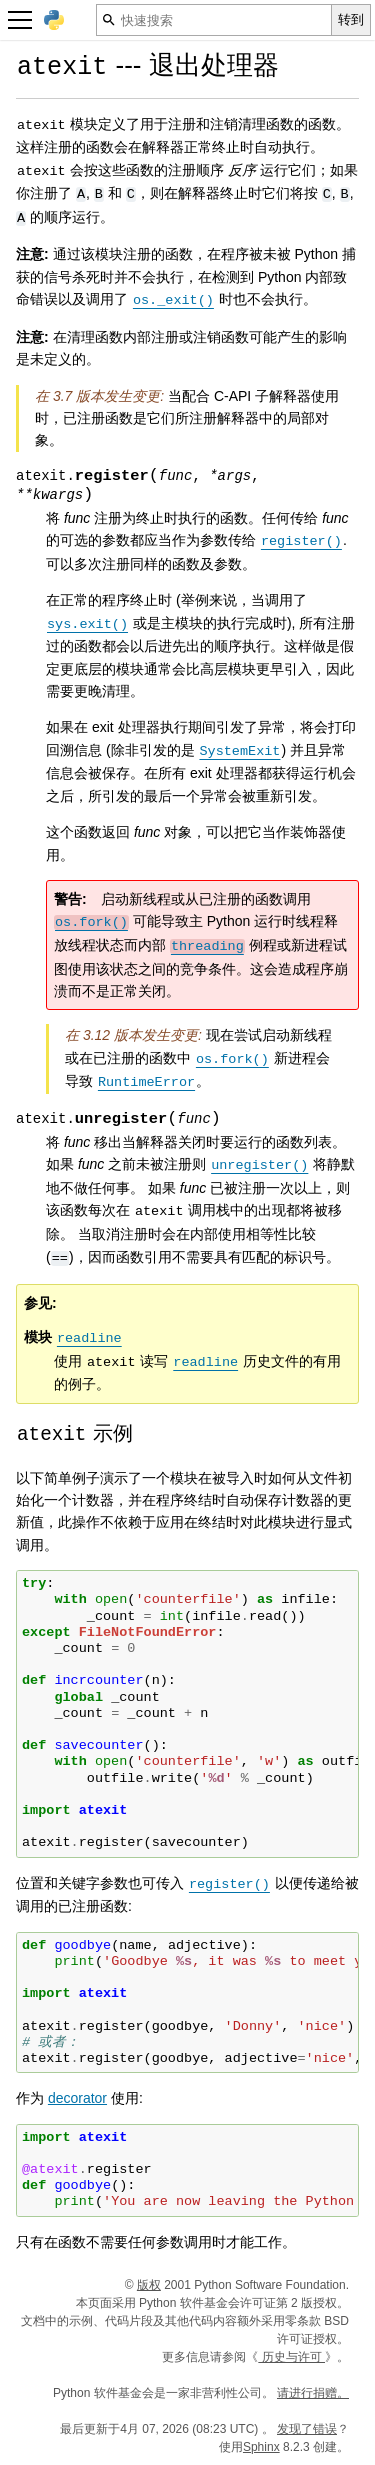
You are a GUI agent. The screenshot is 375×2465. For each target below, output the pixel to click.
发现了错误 (307, 2429)
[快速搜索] (214, 20)
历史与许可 (291, 2357)
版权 (149, 2285)
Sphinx (261, 2447)
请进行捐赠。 (313, 2393)
